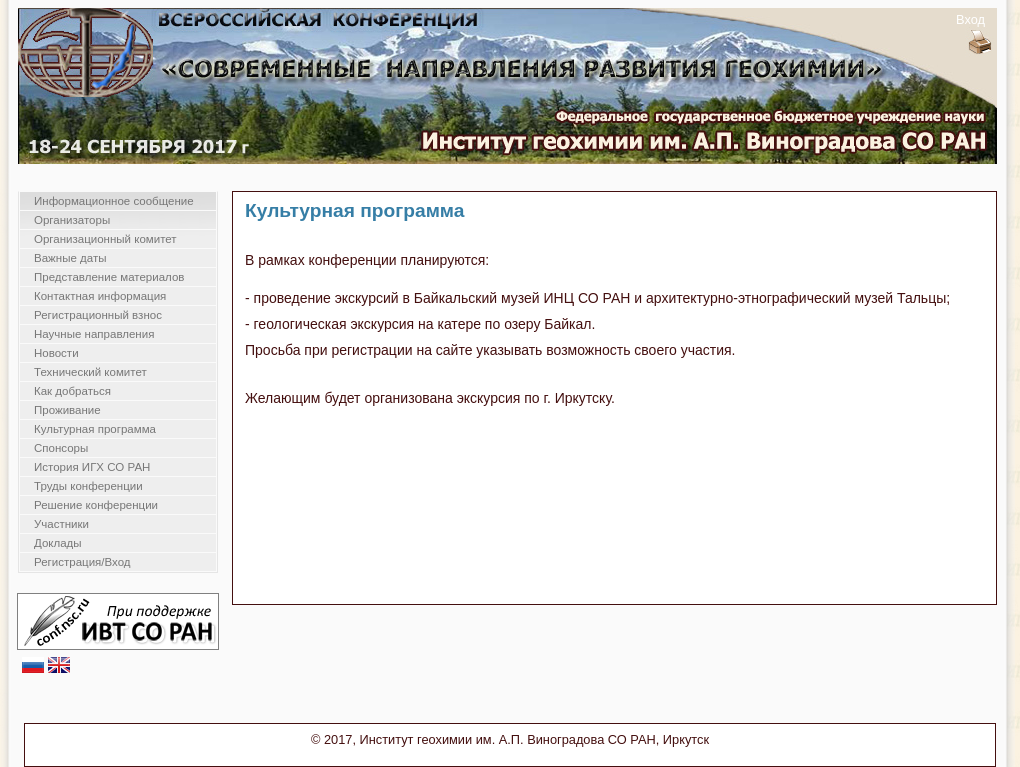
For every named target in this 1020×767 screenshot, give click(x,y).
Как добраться (72, 391)
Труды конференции (88, 486)
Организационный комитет (105, 239)
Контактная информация (100, 296)
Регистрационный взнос (98, 315)
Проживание (67, 410)
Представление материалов (109, 277)
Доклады (58, 543)
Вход (970, 19)
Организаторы (72, 220)
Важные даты (70, 258)
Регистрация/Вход (82, 562)
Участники (61, 524)
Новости (56, 353)
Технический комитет (90, 372)
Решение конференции (96, 505)
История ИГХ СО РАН (92, 467)
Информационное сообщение (114, 201)
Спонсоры (61, 448)
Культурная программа (95, 429)
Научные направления (94, 334)
